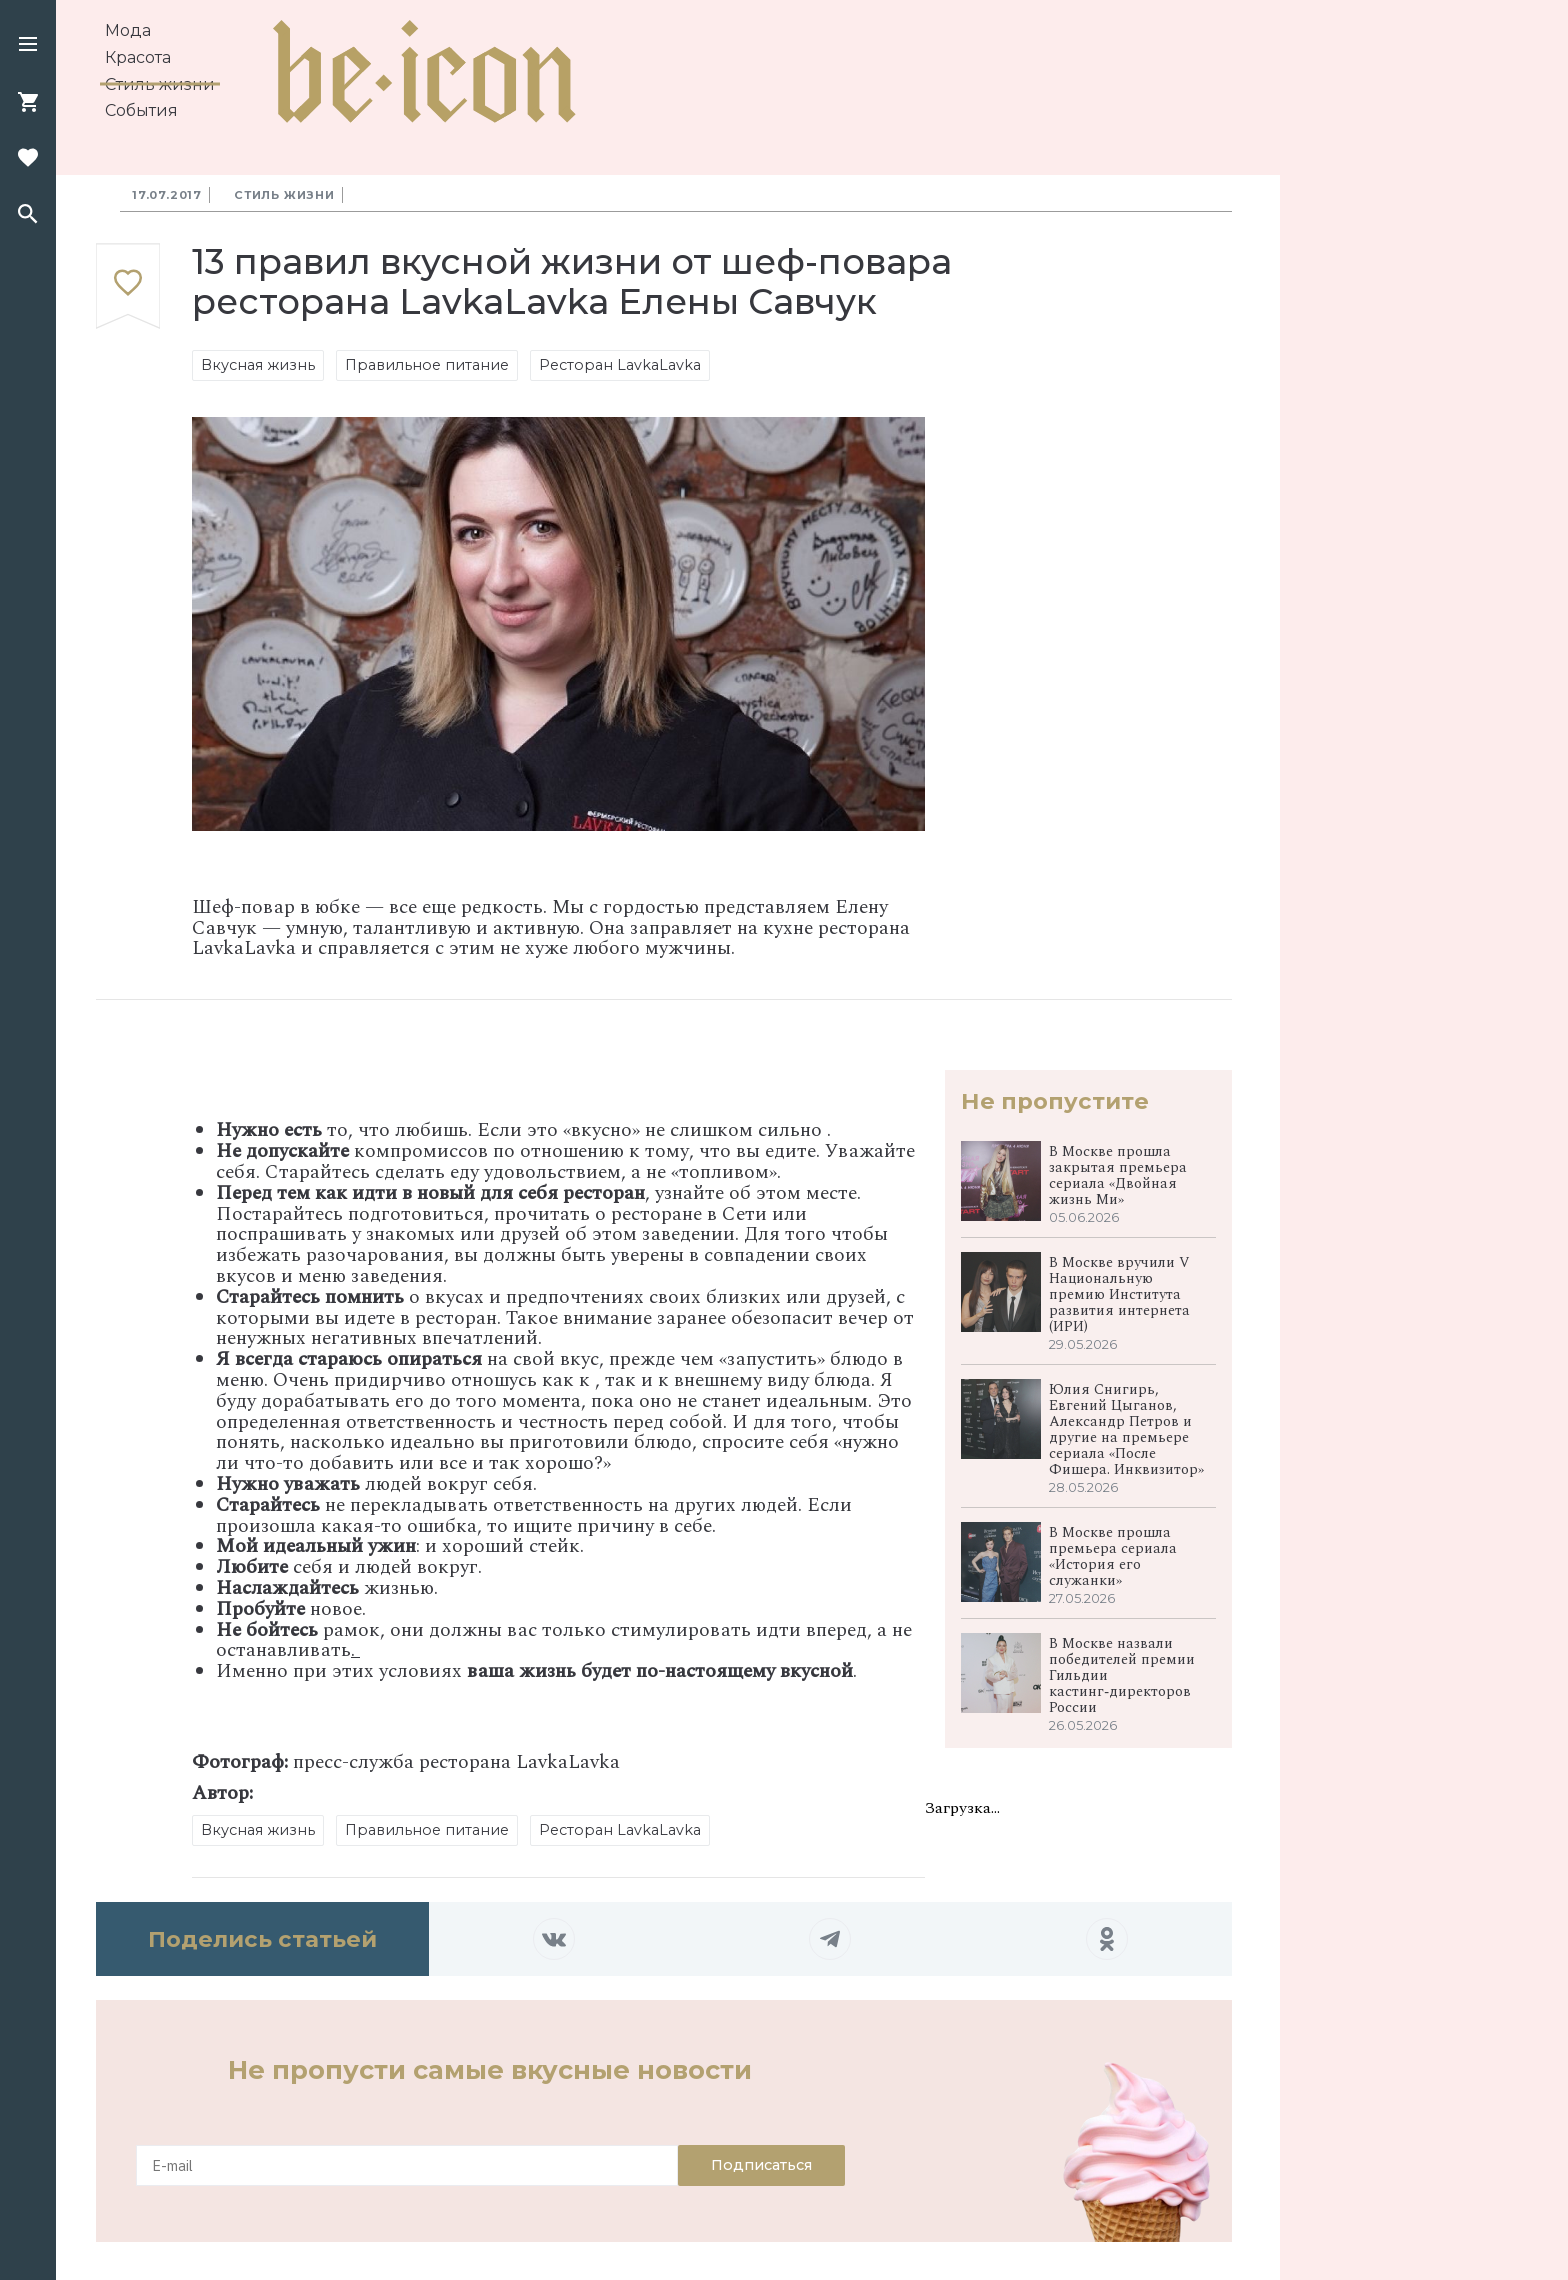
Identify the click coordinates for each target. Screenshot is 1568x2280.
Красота (138, 57)
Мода (128, 30)
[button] (28, 46)
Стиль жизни (160, 84)
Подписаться (761, 2165)
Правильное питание (427, 365)
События (141, 110)
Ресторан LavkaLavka (620, 365)
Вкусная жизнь (258, 365)
